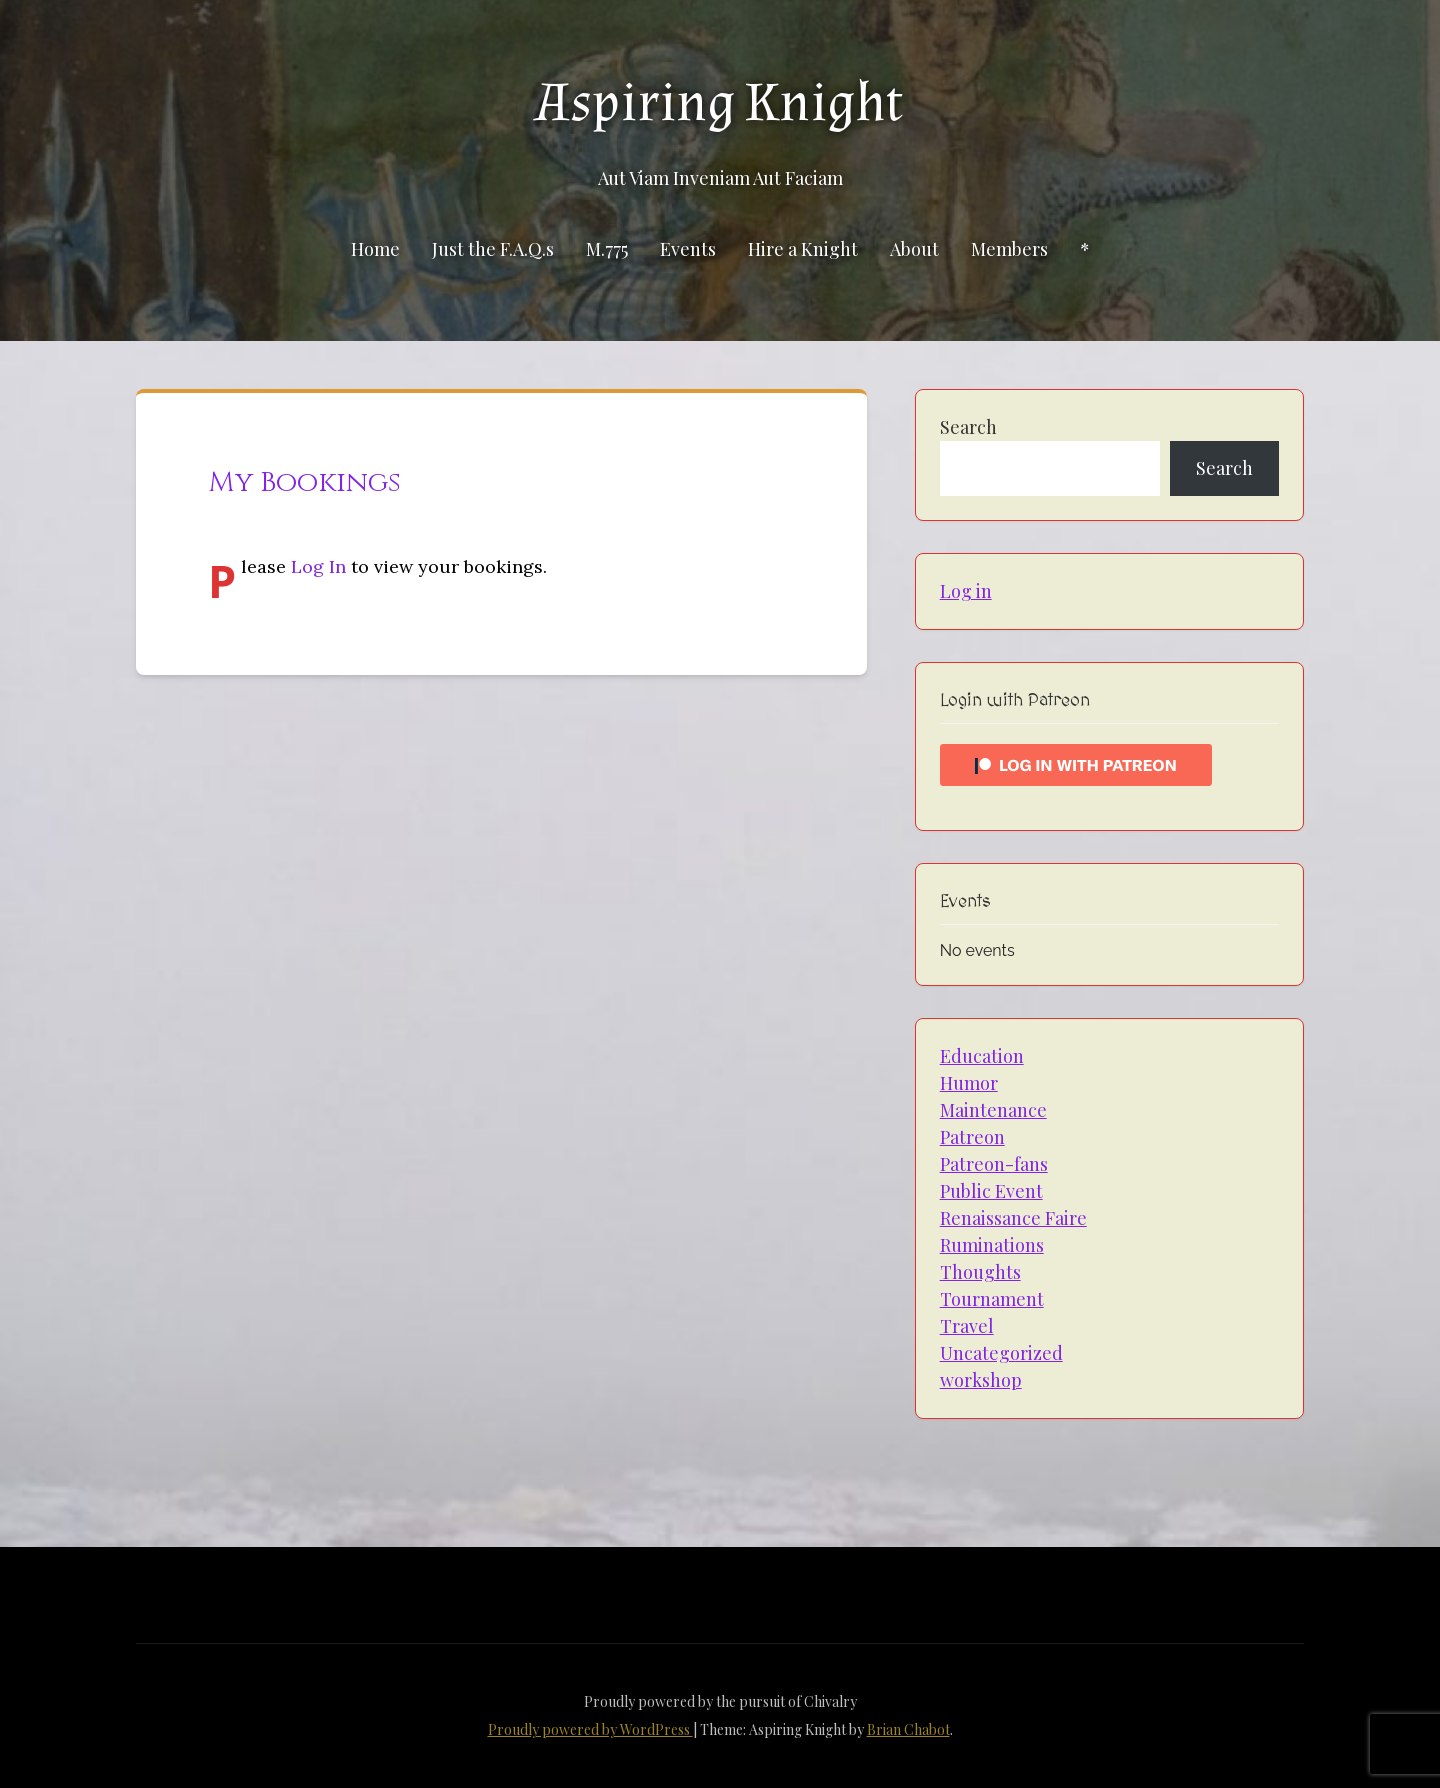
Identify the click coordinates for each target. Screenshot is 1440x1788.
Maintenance (993, 1110)
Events (688, 249)
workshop (981, 1380)
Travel (967, 1326)
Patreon (972, 1137)
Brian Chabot (908, 1729)
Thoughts (980, 1272)
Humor (969, 1083)
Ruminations (992, 1245)
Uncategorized (1001, 1353)
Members (1009, 249)
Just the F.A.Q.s (493, 249)
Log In (318, 566)
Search (968, 427)
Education (982, 1056)
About (914, 249)
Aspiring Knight (720, 103)
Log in (966, 591)
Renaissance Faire (1013, 1218)
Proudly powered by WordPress (590, 1729)
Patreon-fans (994, 1164)
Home (375, 249)
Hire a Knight (803, 249)
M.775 (607, 249)
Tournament (992, 1299)
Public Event (991, 1191)
